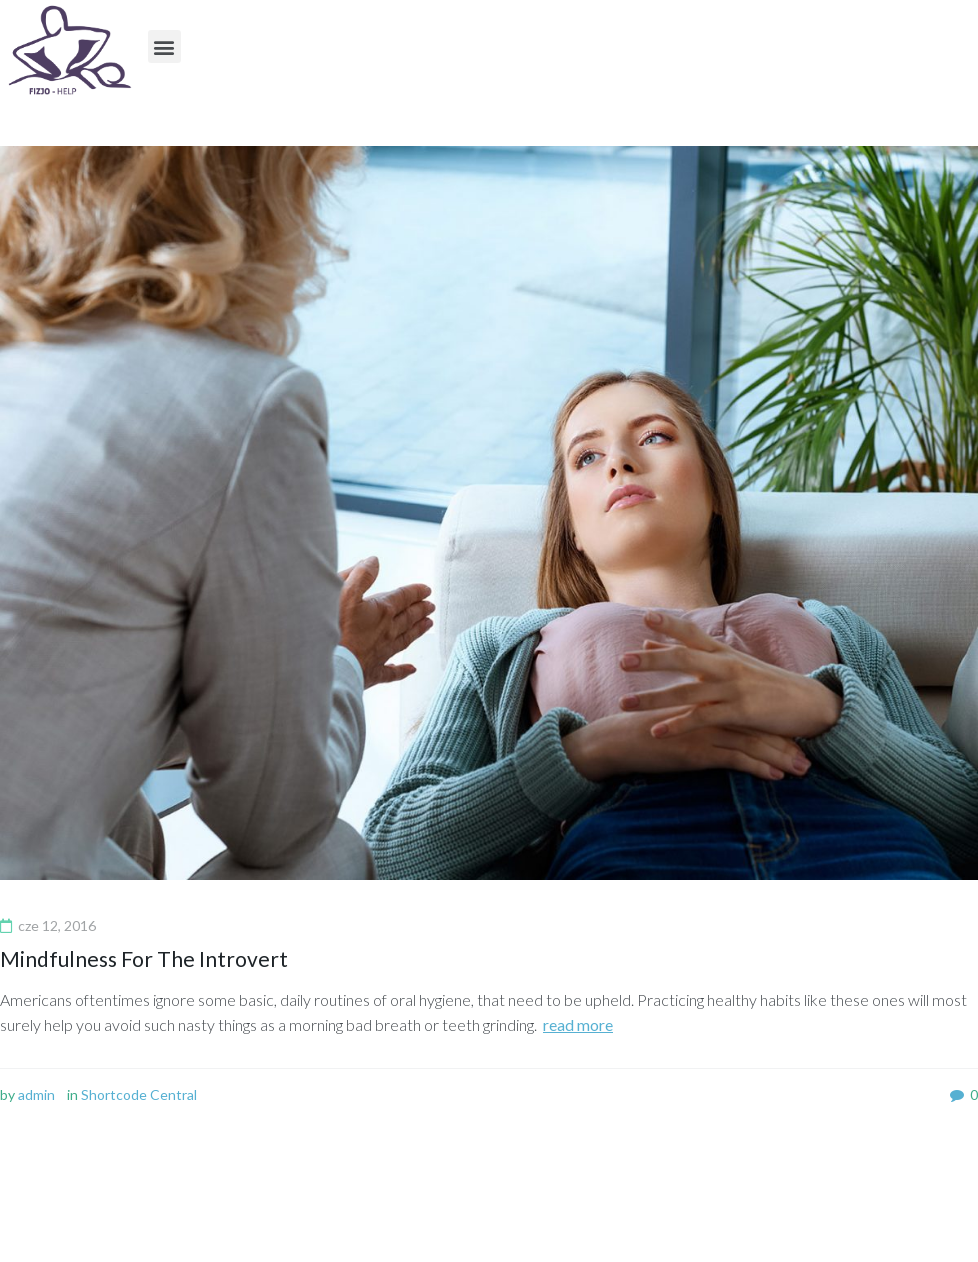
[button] (164, 46)
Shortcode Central (139, 1094)
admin (36, 1094)
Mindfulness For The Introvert (144, 958)
